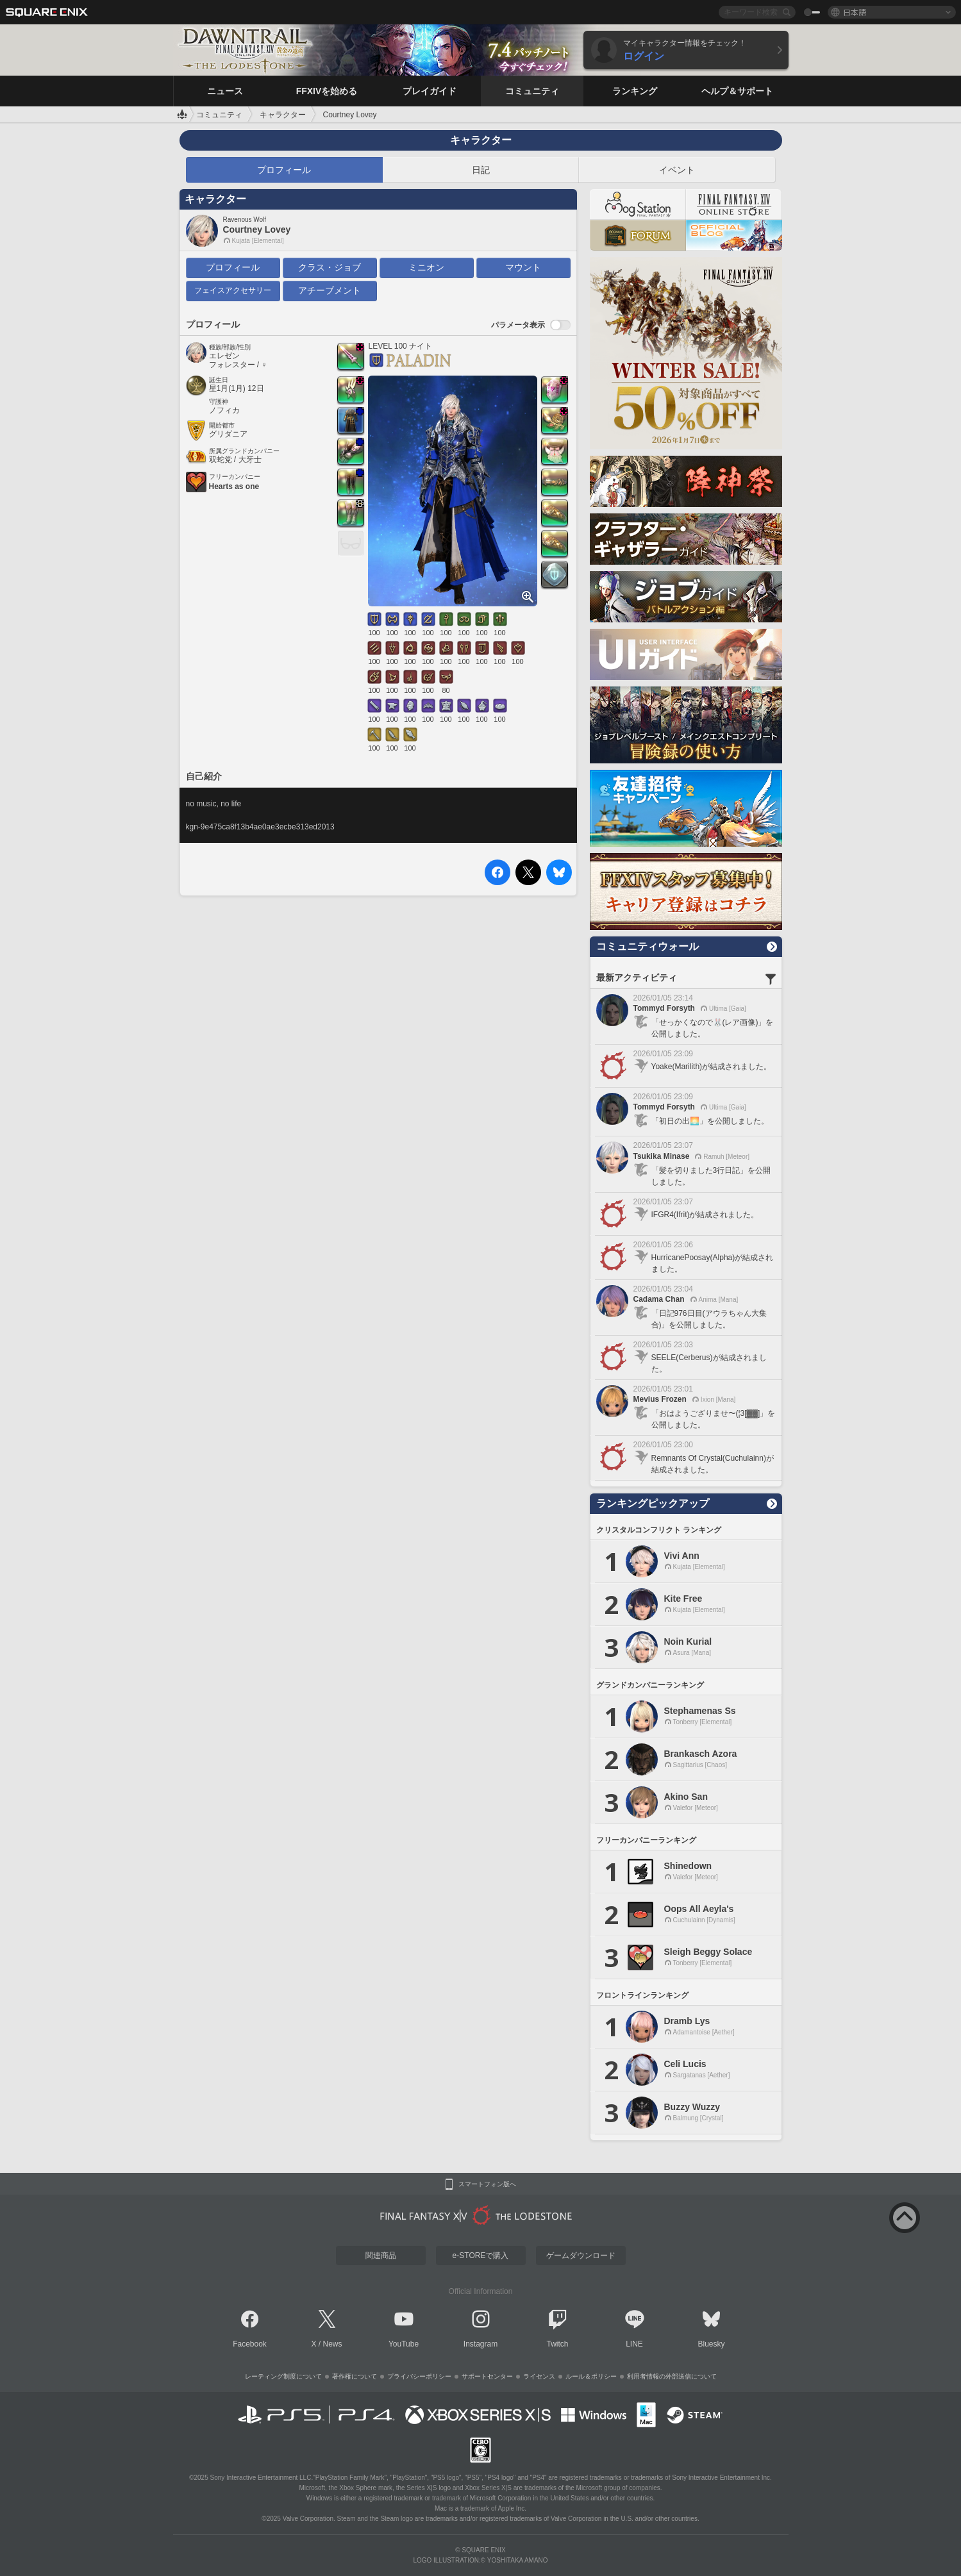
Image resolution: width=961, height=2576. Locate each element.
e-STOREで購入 (481, 2255)
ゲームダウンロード (580, 2255)
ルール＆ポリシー (591, 2376)
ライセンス (539, 2376)
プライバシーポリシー (419, 2376)
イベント (677, 170)
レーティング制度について (283, 2376)
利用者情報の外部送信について (672, 2376)
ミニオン (426, 267)
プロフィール (284, 170)
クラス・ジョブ (329, 267)
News (332, 2343)
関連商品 (380, 2255)
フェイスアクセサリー (232, 290)
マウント (523, 267)
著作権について (354, 2376)
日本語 (854, 11)
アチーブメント (329, 290)
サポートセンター (487, 2376)
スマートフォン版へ (487, 2184)
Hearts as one (234, 486)
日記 (481, 170)
